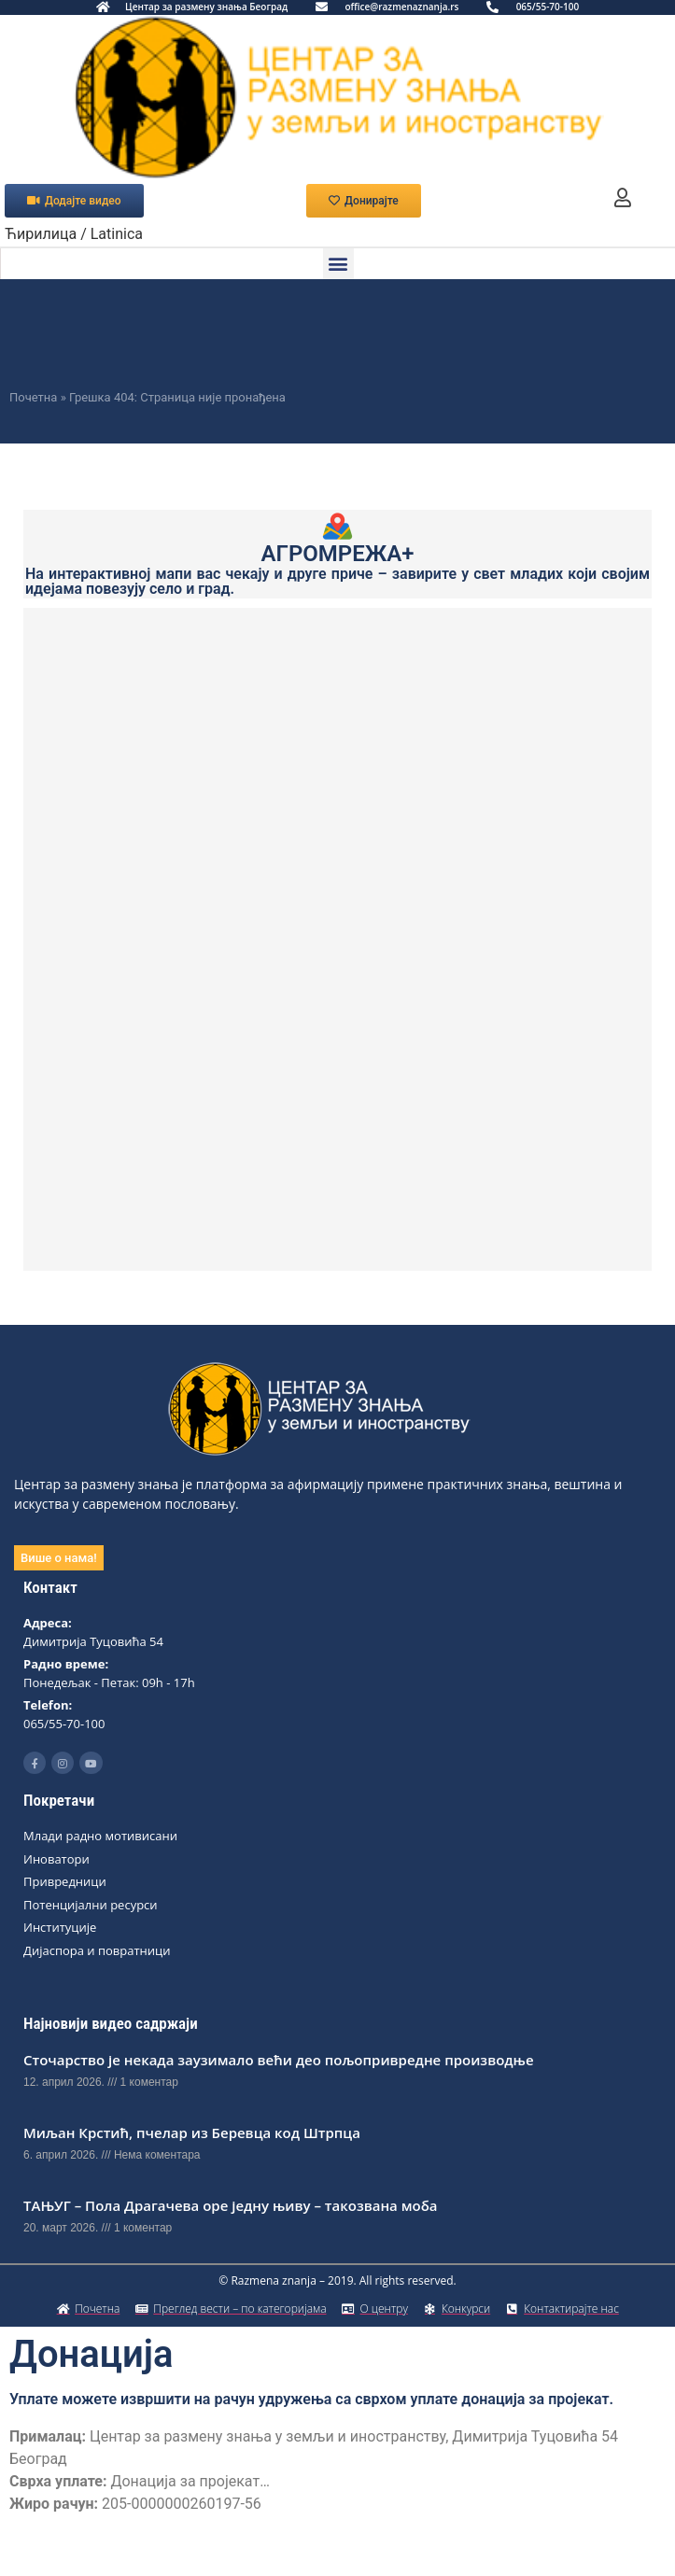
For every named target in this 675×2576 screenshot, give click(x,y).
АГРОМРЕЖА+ (338, 554)
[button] (338, 263)
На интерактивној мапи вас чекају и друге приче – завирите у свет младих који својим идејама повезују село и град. (337, 581)
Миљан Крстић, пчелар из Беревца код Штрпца (191, 2132)
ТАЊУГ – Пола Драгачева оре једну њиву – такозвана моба (230, 2205)
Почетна (33, 397)
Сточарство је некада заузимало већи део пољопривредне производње (278, 2059)
